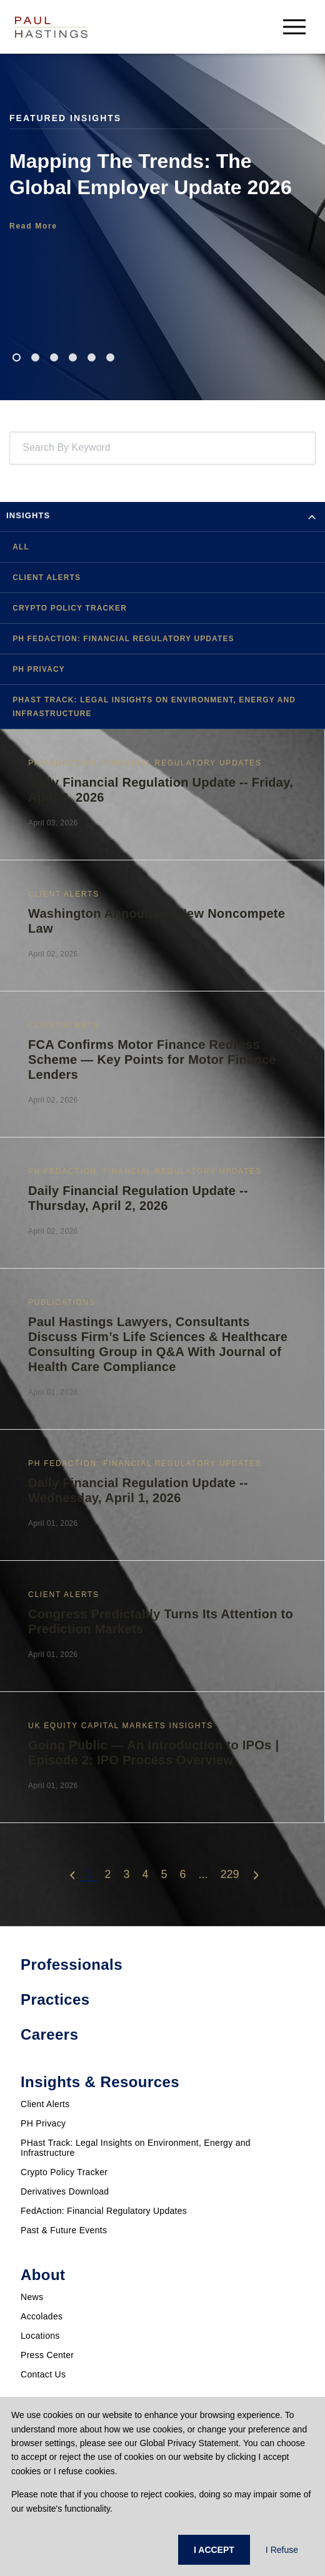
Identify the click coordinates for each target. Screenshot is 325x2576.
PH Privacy (43, 2123)
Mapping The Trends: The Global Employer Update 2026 (150, 174)
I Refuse (282, 2550)
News (32, 2297)
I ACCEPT (214, 2550)
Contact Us (43, 2374)
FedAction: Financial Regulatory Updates (104, 2211)
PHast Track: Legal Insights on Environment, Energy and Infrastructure (136, 2148)
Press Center (47, 2355)
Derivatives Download (65, 2191)
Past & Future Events (64, 2230)
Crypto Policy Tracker (64, 2172)
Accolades (41, 2316)
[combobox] (25, 448)
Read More (33, 226)
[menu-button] (294, 26)
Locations (40, 2336)
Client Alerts (45, 2104)
